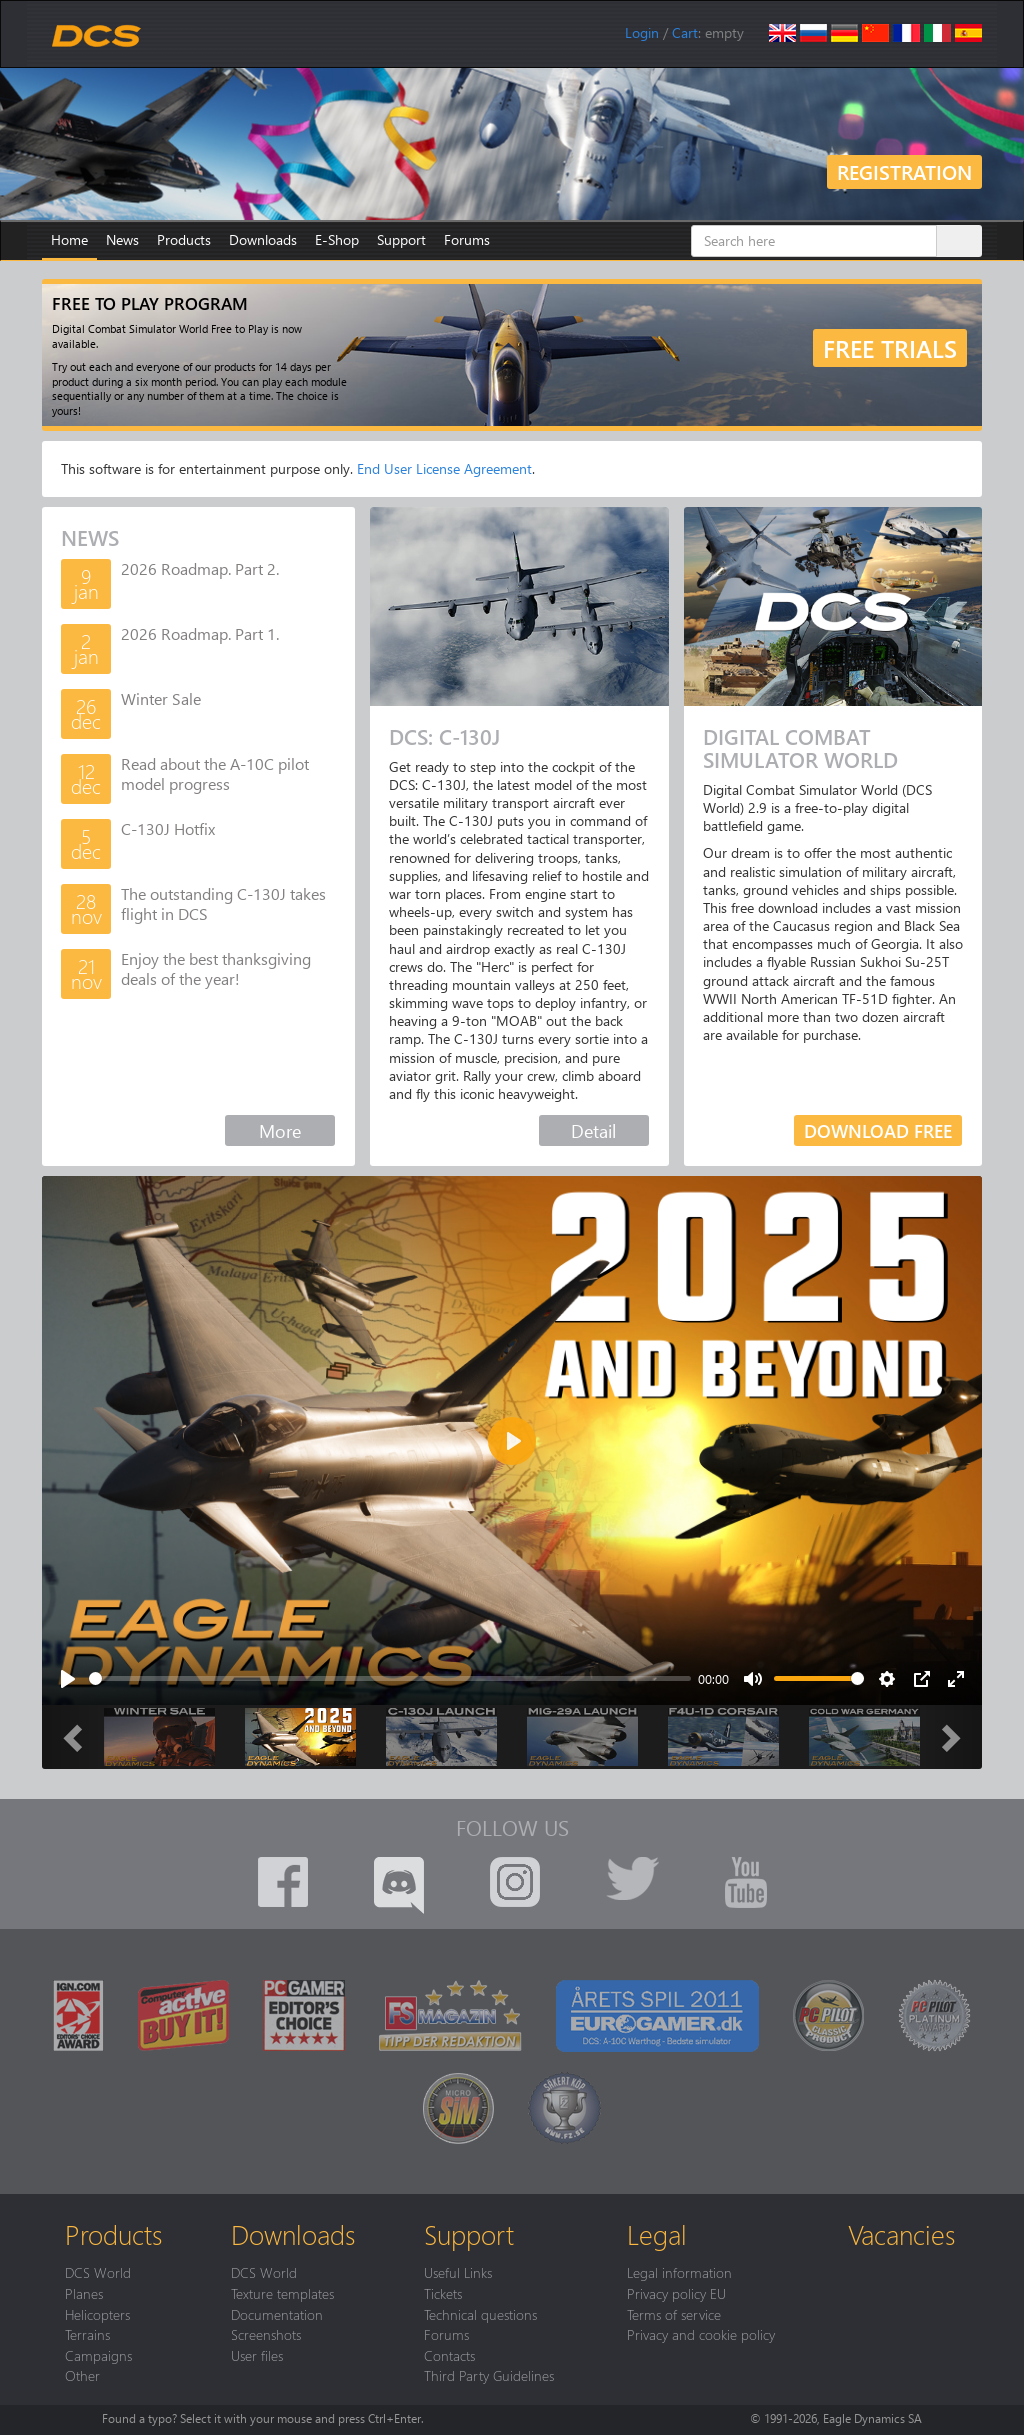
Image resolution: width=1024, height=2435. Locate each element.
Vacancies (901, 2234)
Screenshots (266, 2334)
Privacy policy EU (676, 2293)
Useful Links (458, 2272)
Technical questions (480, 2314)
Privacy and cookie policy (701, 2334)
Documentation (277, 2314)
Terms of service (674, 2314)
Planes (84, 2293)
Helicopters (97, 2314)
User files (257, 2355)
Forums (467, 239)
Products (184, 239)
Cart (685, 32)
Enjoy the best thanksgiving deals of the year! (216, 968)
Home (69, 239)
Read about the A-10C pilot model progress (215, 773)
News (122, 239)
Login (642, 32)
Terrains (87, 2334)
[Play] (68, 1679)
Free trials (890, 348)
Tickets (443, 2293)
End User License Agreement (444, 468)
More (280, 1130)
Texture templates (282, 2293)
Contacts (449, 2355)
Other (82, 2375)
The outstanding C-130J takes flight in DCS (223, 903)
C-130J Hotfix (168, 828)
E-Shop (337, 239)
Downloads (263, 239)
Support (401, 239)
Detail (593, 1130)
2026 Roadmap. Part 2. (200, 568)
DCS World (98, 2272)
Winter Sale (161, 698)
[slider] (390, 1678)
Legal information (679, 2272)
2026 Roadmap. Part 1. (200, 633)
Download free (878, 1130)
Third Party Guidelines (489, 2375)
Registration (904, 171)
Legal (657, 2234)
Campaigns (98, 2355)
